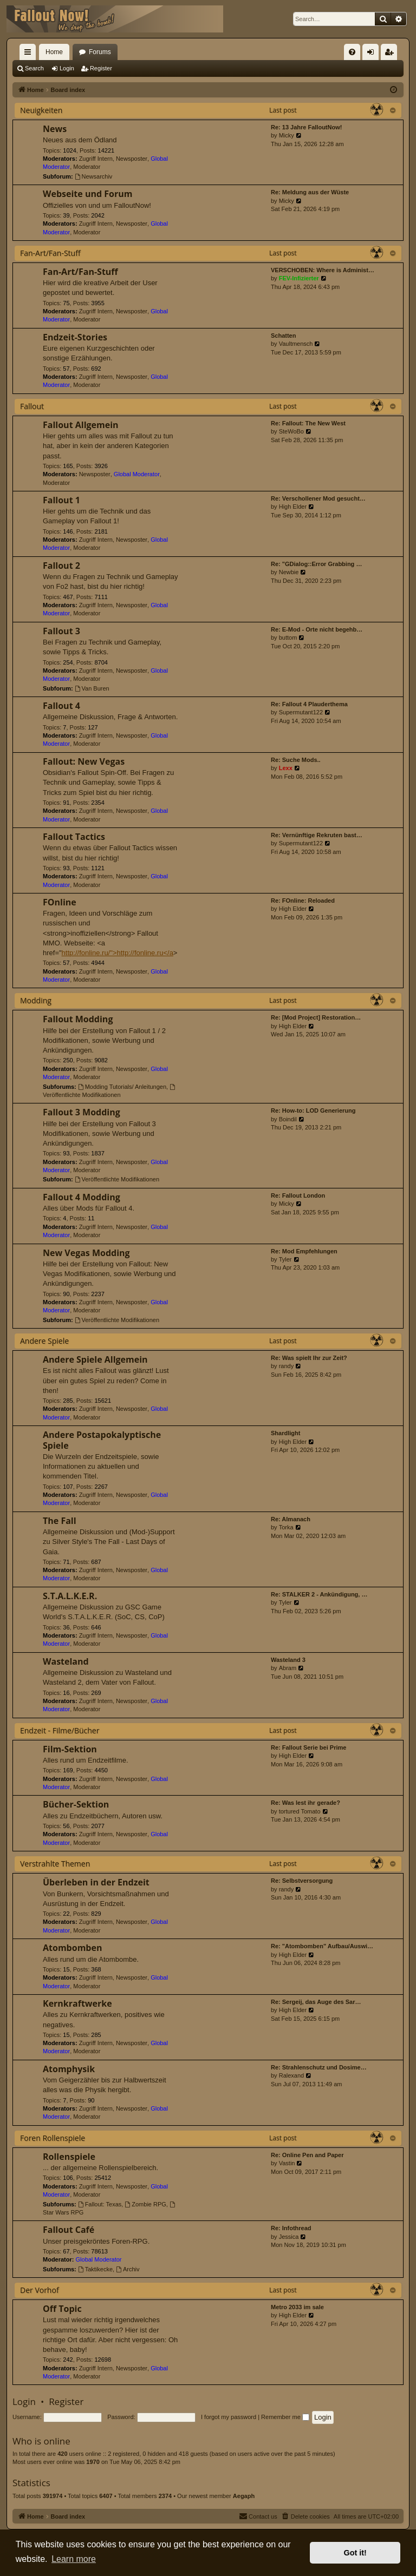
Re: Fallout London (298, 1195)
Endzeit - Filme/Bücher (59, 1730)
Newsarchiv (94, 176)
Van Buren (92, 688)
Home (54, 52)
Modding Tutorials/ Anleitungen (122, 1086)
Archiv (127, 2269)
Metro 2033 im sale (297, 2307)
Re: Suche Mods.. (296, 760)
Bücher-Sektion (76, 1804)
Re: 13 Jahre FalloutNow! (306, 127)
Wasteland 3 (288, 1660)
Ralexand (291, 2075)
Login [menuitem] (373, 54)
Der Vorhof (39, 2290)
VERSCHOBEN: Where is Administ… (322, 270)
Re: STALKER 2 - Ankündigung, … (319, 1594)
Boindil (288, 1119)
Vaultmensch (296, 343)
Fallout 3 (61, 631)
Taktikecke (95, 2269)
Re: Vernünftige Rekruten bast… (316, 835)
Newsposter (131, 158)
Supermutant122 (301, 712)
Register (101, 68)
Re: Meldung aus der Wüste (310, 192)
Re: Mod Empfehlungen (304, 1251)
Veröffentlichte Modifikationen (117, 1179)
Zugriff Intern (96, 158)
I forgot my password (228, 2417)
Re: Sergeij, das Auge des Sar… (316, 2002)
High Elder (293, 506)
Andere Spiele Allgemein (95, 1359)
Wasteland (66, 1661)
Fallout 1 (61, 500)
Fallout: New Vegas (84, 761)
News (55, 129)
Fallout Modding (78, 1019)
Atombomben (72, 1948)
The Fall (59, 1521)
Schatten (283, 335)
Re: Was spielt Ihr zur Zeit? (309, 1358)
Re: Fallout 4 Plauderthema (309, 704)
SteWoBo (291, 431)
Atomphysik (69, 2069)
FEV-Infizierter (299, 278)
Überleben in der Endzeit (96, 1882)
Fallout (32, 406)
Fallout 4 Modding (81, 1197)
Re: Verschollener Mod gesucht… (318, 498)
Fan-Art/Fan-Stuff (50, 253)
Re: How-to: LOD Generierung (313, 1110)
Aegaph (244, 2496)
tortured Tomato (300, 1811)
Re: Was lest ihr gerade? (305, 1802)
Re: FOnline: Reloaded (303, 900)
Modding (35, 1000)
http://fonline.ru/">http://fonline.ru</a (117, 953)
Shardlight (285, 1433)
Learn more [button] (73, 2559)
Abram (287, 1668)
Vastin (287, 2163)
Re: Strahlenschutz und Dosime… (319, 2067)
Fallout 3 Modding (81, 1112)
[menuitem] (352, 52)
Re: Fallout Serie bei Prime (308, 1747)
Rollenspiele (69, 2157)
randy (286, 1366)
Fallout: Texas (100, 2204)
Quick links (30, 54)
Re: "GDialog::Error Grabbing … (316, 564)
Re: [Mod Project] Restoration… (316, 1017)
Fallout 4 (61, 706)
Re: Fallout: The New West (308, 423)
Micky (286, 135)
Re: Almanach (290, 1519)
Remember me (285, 2417)
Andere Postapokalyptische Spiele (102, 1440)
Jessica (289, 2236)
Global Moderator (137, 474)
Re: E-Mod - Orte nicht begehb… (316, 629)
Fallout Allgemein (81, 425)
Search (34, 68)
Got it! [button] (355, 2552)
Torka (286, 1527)
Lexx (285, 768)
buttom (288, 637)
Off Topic (62, 2309)
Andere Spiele (44, 1341)
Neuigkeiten (41, 110)
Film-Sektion (70, 1749)
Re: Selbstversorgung (302, 1880)
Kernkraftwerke (77, 2003)
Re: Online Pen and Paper (307, 2155)
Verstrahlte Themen (55, 1863)
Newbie (289, 572)
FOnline (59, 902)
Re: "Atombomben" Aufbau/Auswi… (322, 1946)
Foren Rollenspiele (52, 2138)
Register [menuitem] (391, 54)
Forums (100, 52)
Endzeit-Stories (75, 337)
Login (67, 68)
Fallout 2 (61, 565)
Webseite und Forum (87, 194)
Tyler (285, 1259)
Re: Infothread (291, 2228)
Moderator (86, 166)
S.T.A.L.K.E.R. (70, 1596)
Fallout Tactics (74, 837)
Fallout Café (68, 2230)
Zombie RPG (145, 2204)
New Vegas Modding (86, 1253)
